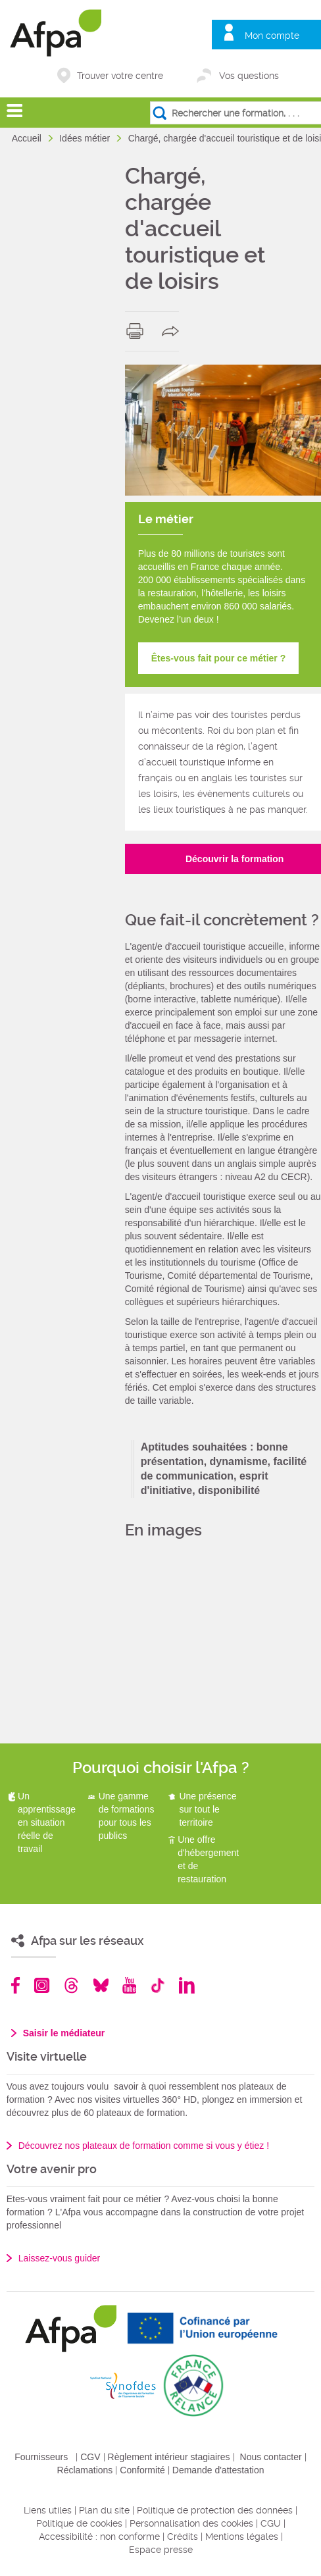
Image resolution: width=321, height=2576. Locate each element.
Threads (71, 1985)
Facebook (15, 1985)
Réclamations (85, 2470)
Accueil (28, 138)
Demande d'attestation (218, 2470)
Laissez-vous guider (59, 2258)
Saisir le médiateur (64, 2033)
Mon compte (272, 35)
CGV (90, 2457)
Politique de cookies (79, 2523)
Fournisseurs (41, 2457)
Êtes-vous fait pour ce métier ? (218, 658)
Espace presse (161, 2549)
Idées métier (85, 138)
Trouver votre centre (120, 75)
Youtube (129, 1985)
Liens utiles (48, 2510)
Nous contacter (271, 2457)
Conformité (142, 2470)
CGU (270, 2523)
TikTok (157, 1985)
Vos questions (249, 75)
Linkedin (187, 1985)
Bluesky (101, 1985)
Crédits (182, 2536)
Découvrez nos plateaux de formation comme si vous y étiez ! (143, 2145)
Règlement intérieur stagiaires (169, 2457)
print (138, 331)
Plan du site (104, 2510)
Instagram (42, 1985)
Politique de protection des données (215, 2510)
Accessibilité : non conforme (99, 2536)
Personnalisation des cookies (191, 2523)
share (173, 331)
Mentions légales (241, 2536)
